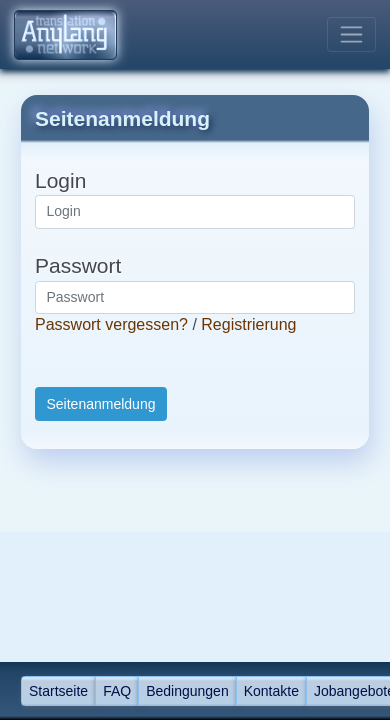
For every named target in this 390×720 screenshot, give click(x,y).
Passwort (78, 265)
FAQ (117, 691)
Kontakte (271, 691)
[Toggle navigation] (351, 34)
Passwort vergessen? (111, 324)
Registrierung (248, 324)
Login (60, 180)
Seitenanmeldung (101, 404)
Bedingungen (187, 691)
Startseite (58, 691)
